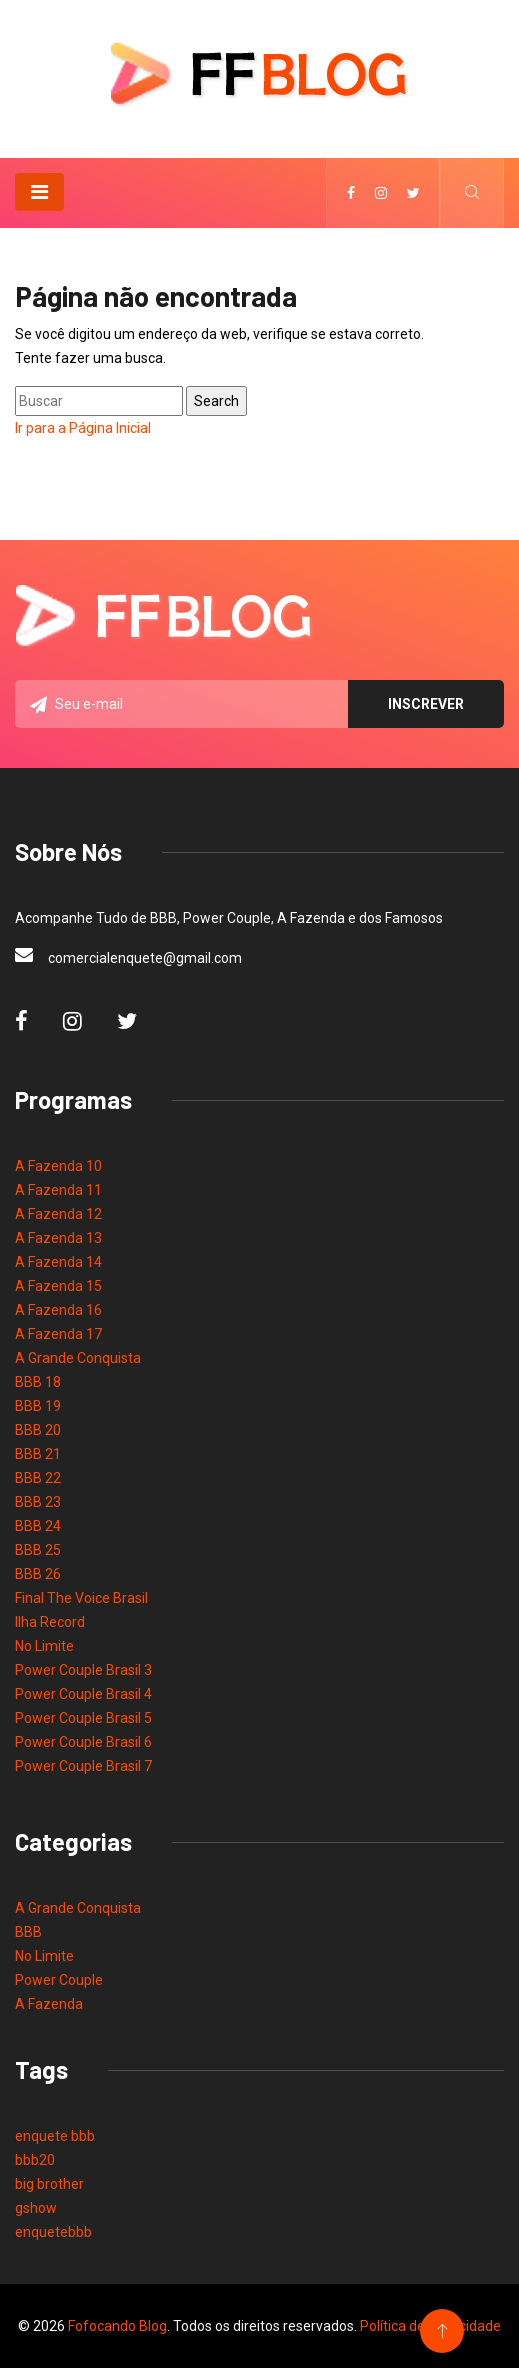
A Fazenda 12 (58, 1214)
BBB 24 (38, 1526)
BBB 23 (38, 1502)
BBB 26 (38, 1574)
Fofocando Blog (117, 2326)
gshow (36, 2208)
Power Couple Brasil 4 (83, 1694)
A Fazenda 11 (58, 1190)
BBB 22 (38, 1478)
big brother (49, 2184)
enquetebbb (53, 2232)
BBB (28, 1932)
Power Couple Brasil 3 (83, 1670)
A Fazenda (49, 2004)
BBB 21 (38, 1454)
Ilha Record (50, 1622)
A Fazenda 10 (58, 1166)
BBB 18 (38, 1382)
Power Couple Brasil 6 (83, 1742)
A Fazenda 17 (58, 1334)
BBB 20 (38, 1430)
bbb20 (35, 2160)
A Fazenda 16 (58, 1310)
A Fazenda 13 (58, 1238)
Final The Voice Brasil (81, 1598)
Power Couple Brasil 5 (83, 1718)
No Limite (44, 1646)
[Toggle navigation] (39, 192)
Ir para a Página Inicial (83, 428)
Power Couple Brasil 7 (83, 1766)
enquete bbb (55, 2136)
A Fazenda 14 (58, 1262)
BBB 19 (38, 1406)
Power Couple (59, 1980)
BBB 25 (38, 1550)
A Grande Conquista (78, 1358)
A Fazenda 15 (58, 1286)
